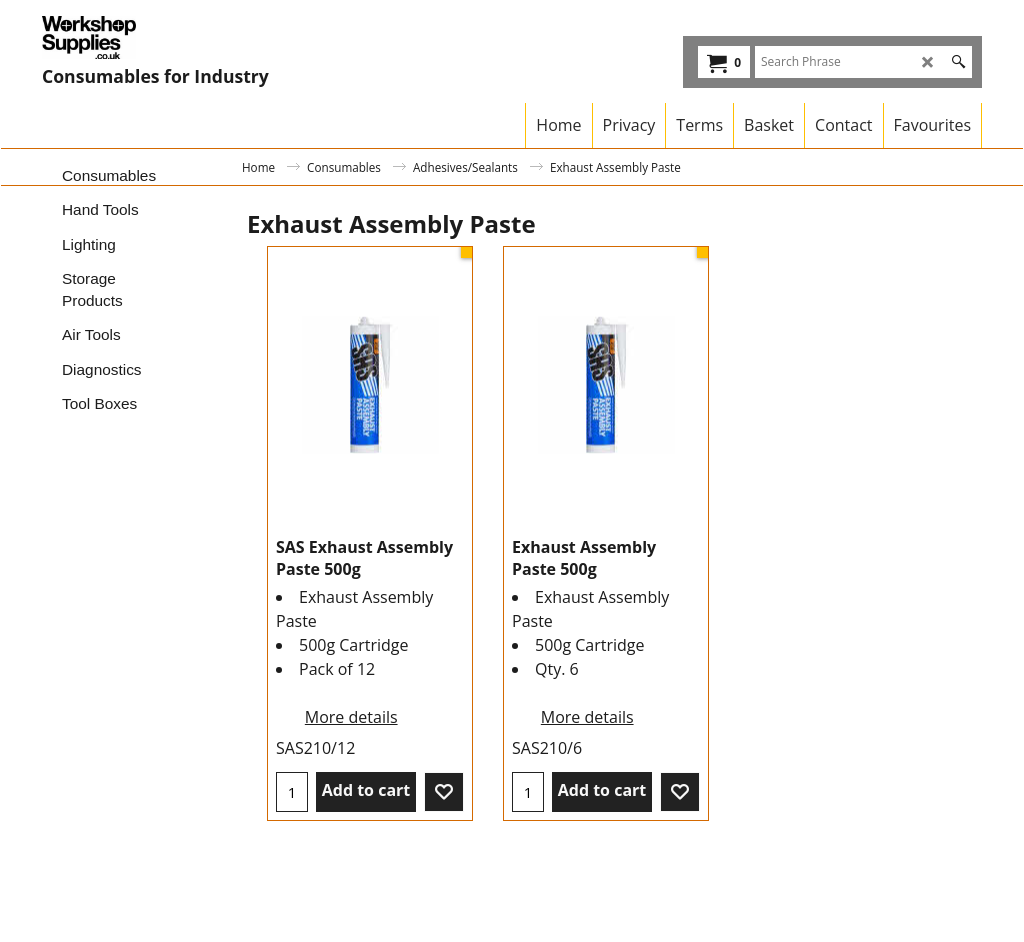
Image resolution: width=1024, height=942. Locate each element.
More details (351, 717)
